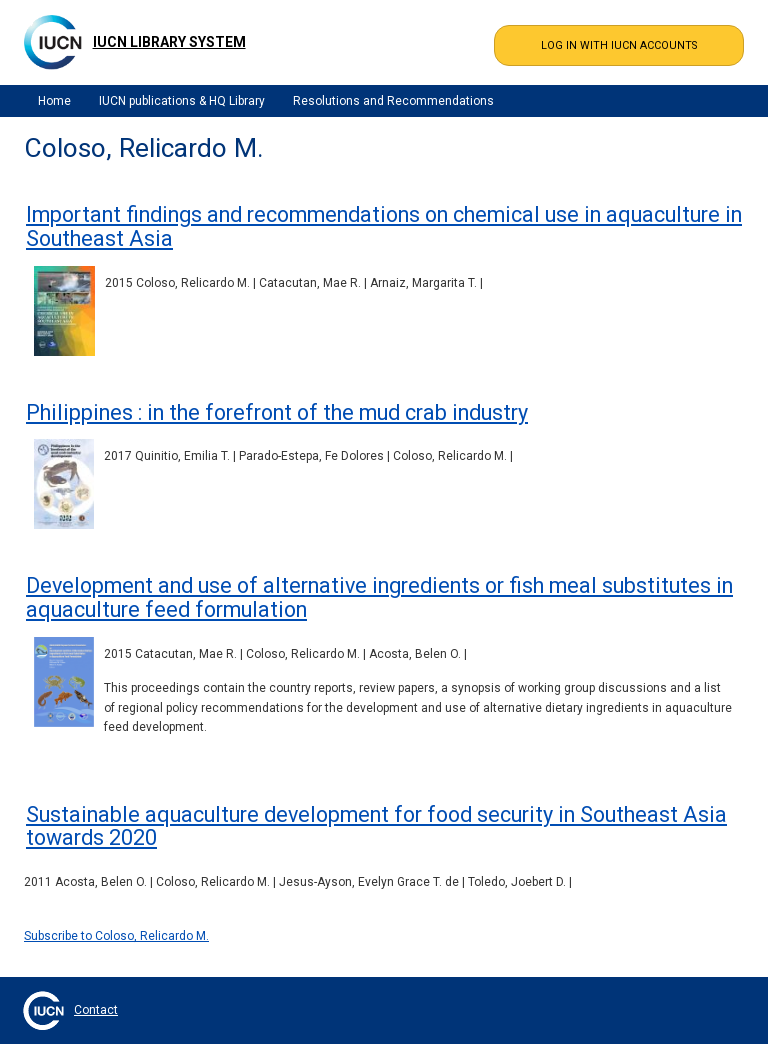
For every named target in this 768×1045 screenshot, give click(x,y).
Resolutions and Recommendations (393, 101)
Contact (96, 1010)
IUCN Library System (169, 42)
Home (54, 101)
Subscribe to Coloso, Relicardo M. (116, 936)
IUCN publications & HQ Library (182, 101)
